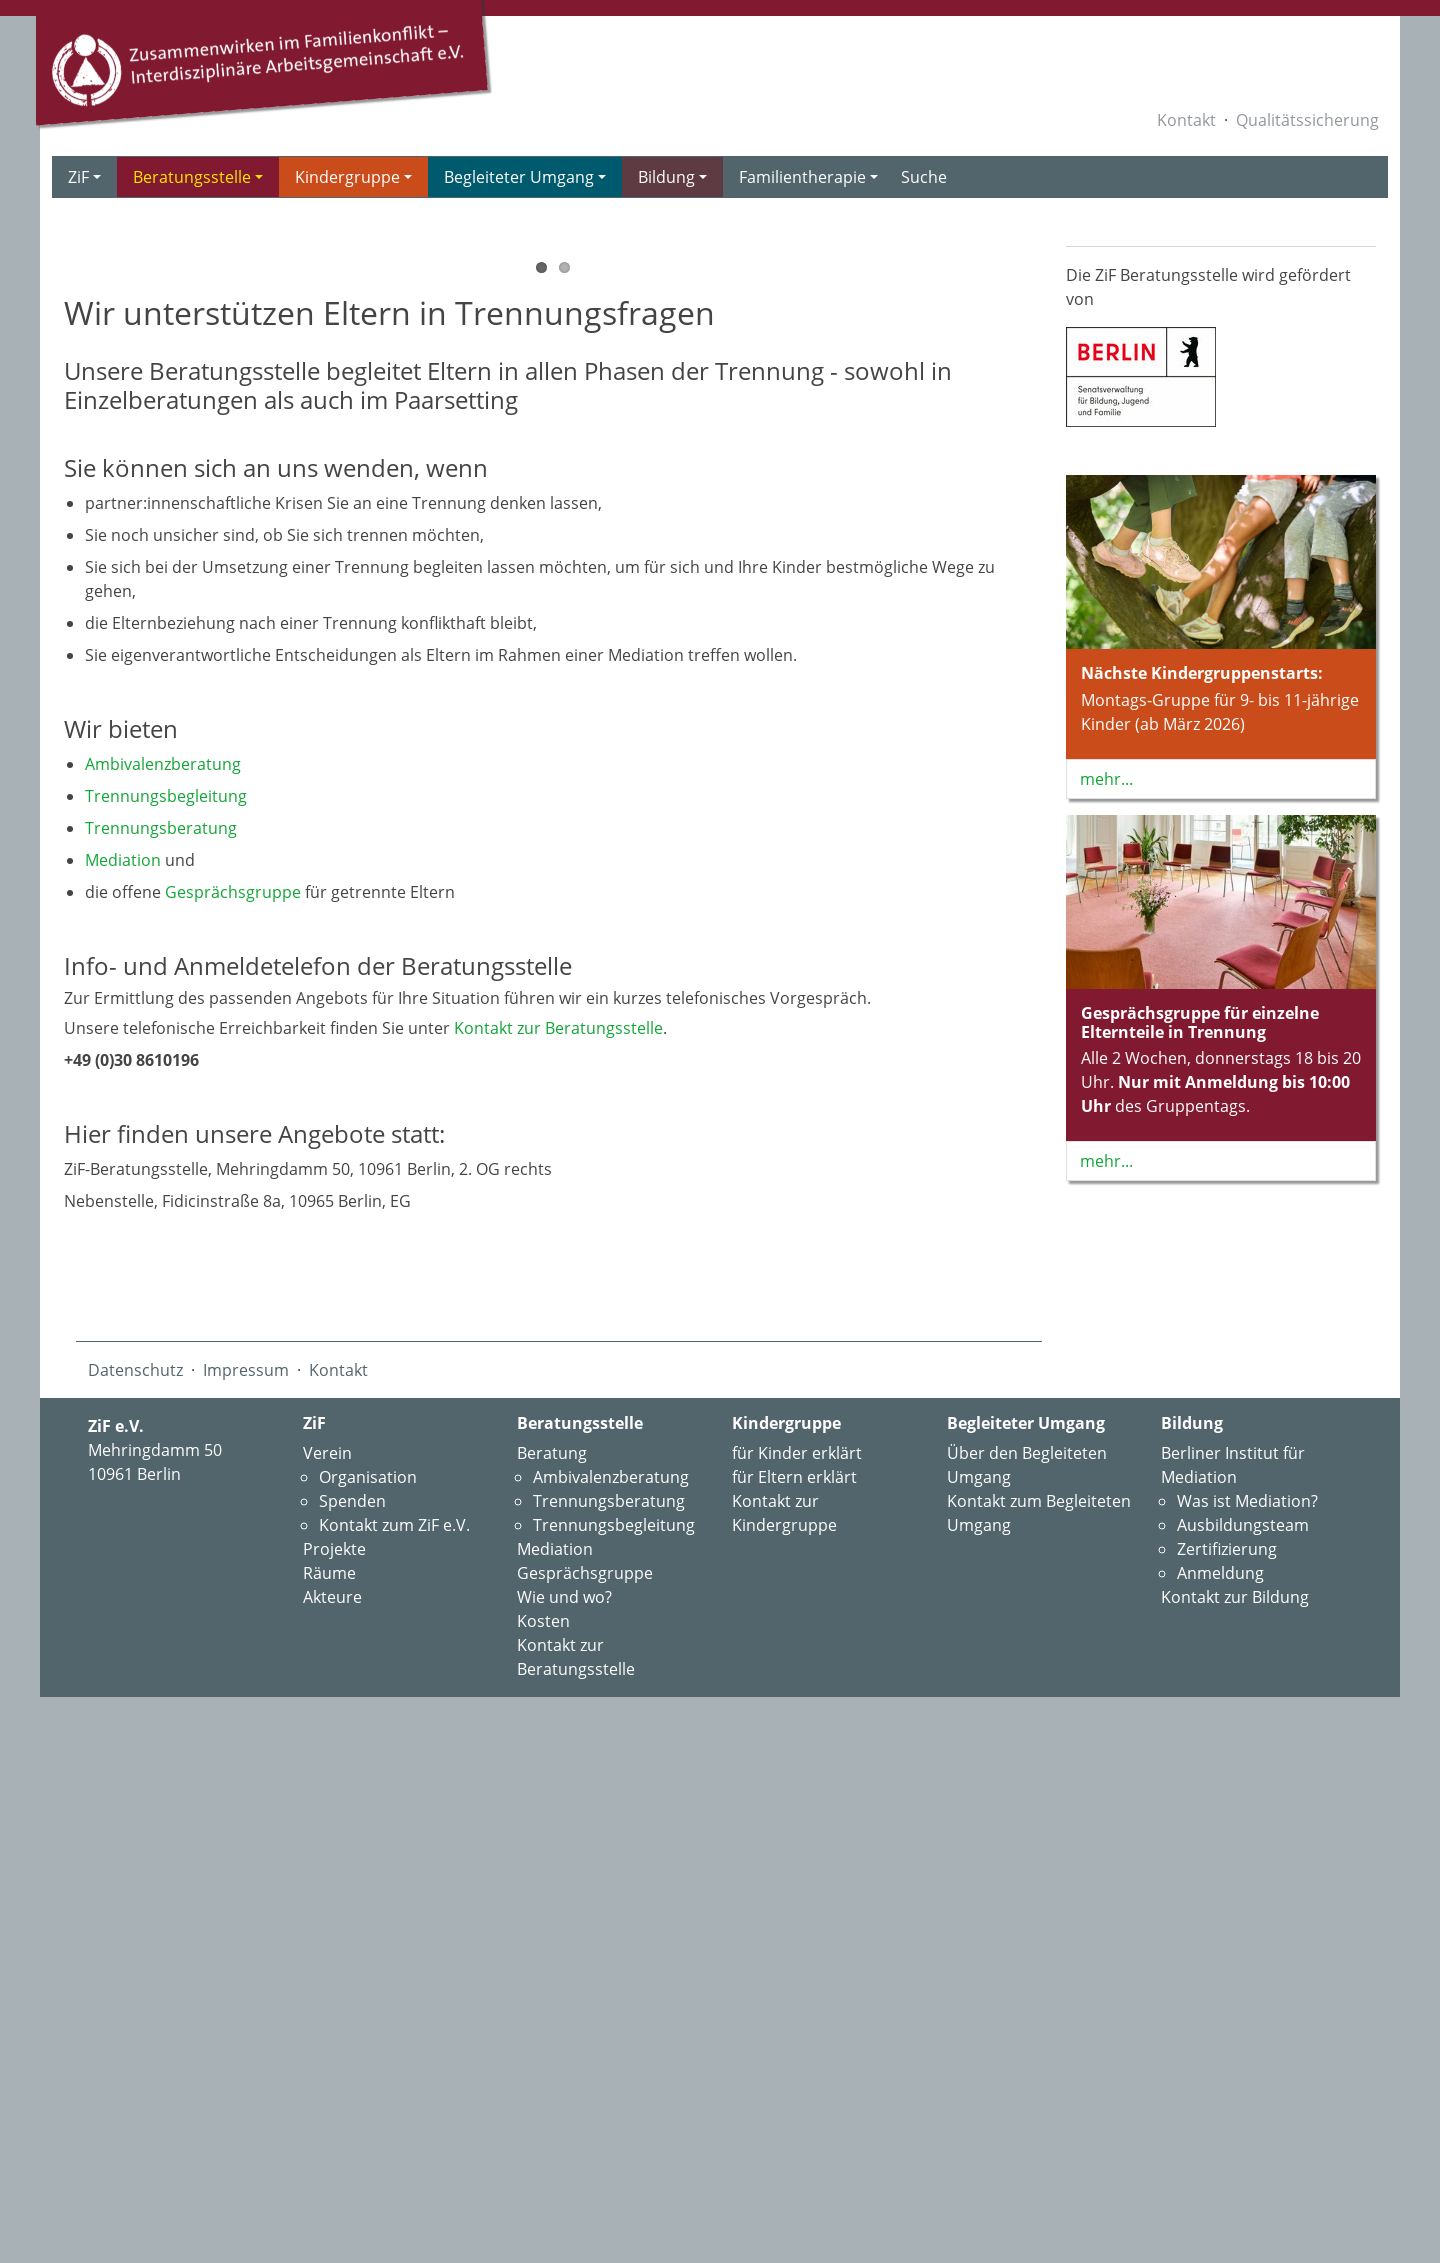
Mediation (123, 1410)
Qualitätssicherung (1307, 120)
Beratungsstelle (198, 177)
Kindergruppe (353, 177)
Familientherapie (808, 177)
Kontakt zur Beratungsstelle (558, 1578)
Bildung (672, 177)
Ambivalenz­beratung (163, 1314)
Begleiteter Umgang (525, 177)
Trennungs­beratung (161, 1378)
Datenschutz (135, 1920)
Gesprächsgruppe (233, 1442)
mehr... (1106, 779)
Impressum (246, 1920)
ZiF (84, 177)
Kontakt (1186, 120)
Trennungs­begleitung (166, 1346)
